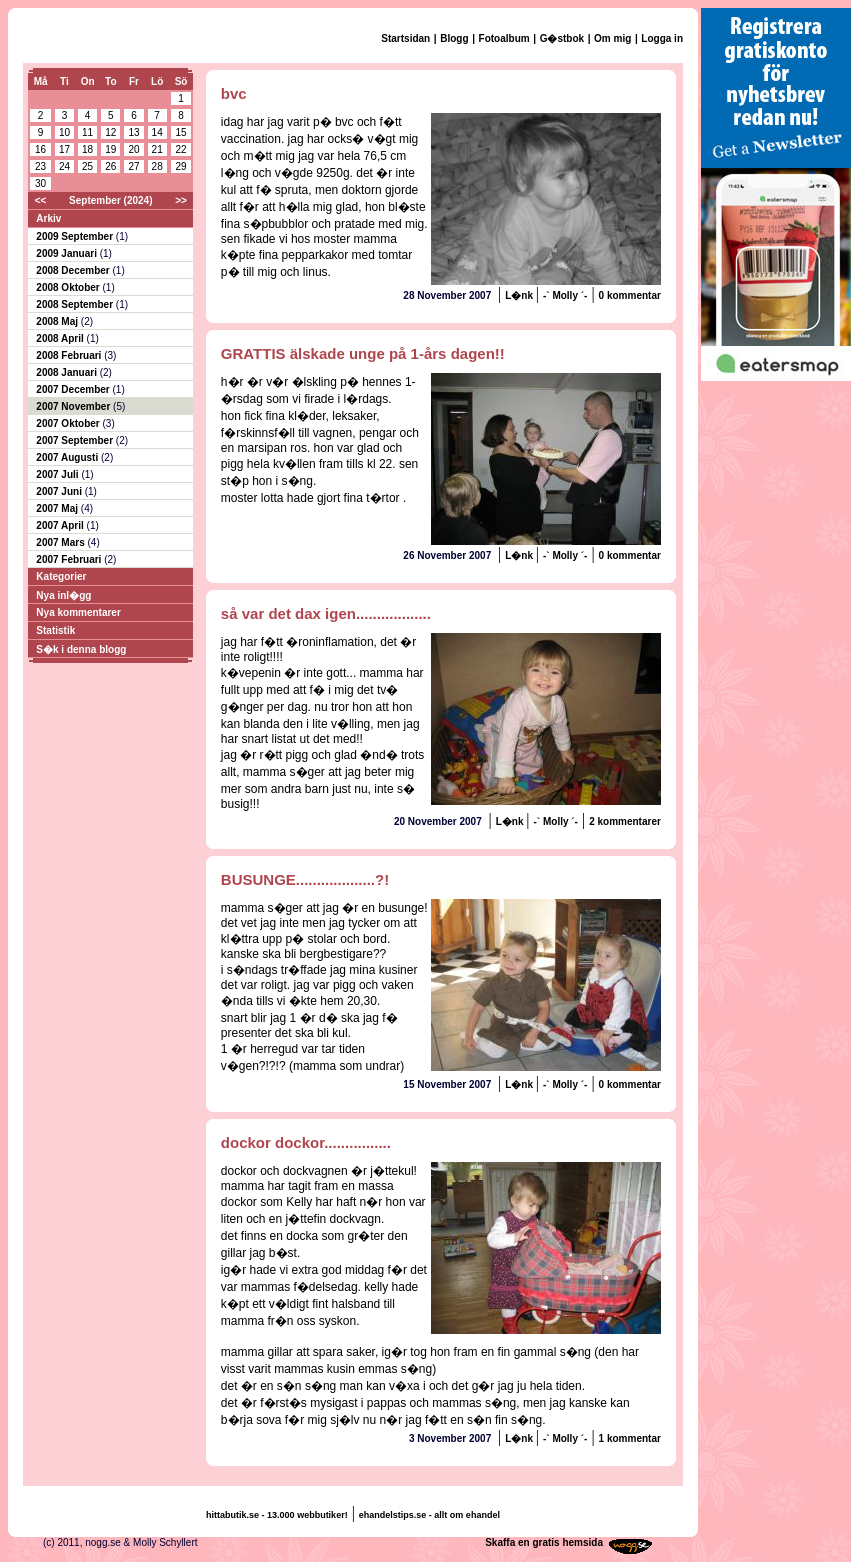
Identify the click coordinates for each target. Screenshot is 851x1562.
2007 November (74, 406)
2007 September (76, 440)
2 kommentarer (625, 821)
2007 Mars (61, 542)
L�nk (520, 295)
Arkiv (48, 218)
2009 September (76, 236)
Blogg (454, 38)
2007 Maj (58, 508)
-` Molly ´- (565, 295)
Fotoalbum (504, 38)
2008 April (61, 338)
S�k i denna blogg (81, 649)
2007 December (74, 389)
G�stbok (562, 38)
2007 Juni (60, 491)
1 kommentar (630, 1438)
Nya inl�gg (63, 595)
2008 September (76, 304)
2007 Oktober (69, 423)
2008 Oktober (69, 287)
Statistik (55, 630)
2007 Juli (58, 474)
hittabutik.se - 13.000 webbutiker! (277, 1515)
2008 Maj (58, 321)
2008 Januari (67, 372)
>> (181, 200)
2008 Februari (70, 355)
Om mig (612, 38)
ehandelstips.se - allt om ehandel (429, 1515)
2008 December (74, 270)
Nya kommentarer (78, 612)
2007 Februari (70, 559)
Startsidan (405, 38)
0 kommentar (630, 295)
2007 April (61, 525)
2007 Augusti (68, 457)
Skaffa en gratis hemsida (544, 1542)
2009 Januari (67, 253)
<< (41, 200)
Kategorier (61, 576)
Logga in (662, 38)
